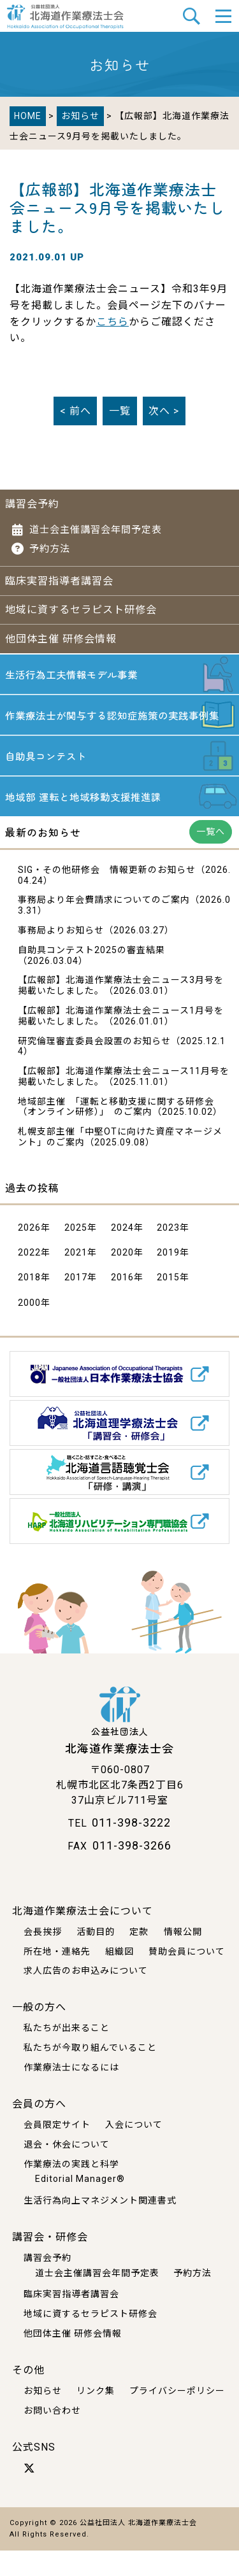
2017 (75, 1303)
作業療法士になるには (71, 2093)
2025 (75, 1253)
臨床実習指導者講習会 (59, 581)
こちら (112, 322)
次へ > (163, 411)
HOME (27, 116)
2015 (168, 1303)
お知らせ (80, 116)
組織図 (119, 1977)
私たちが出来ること (67, 2054)
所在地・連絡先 (57, 1977)
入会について (134, 2150)
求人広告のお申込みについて (86, 1997)
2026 (29, 1253)
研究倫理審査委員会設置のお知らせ (94, 1066)
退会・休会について (67, 2170)
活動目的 (95, 1957)
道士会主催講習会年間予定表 (95, 529)
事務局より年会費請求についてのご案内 (104, 926)
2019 (168, 1278)
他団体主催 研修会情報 (61, 639)
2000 (29, 1328)
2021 (75, 1278)
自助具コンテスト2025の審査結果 (91, 975)
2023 (168, 1253)
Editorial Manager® (80, 2205)
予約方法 (49, 549)
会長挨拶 (43, 1957)
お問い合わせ (52, 2436)
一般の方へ (39, 2033)
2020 (122, 1278)
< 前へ (75, 411)
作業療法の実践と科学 (71, 2189)
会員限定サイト (57, 2150)
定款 (138, 1957)
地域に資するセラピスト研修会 (81, 610)
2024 (122, 1253)
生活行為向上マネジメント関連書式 (100, 2226)
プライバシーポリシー (177, 2416)
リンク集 (95, 2416)
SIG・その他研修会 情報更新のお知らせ (107, 895)
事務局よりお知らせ (61, 956)
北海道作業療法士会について (82, 1936)
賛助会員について (186, 1977)
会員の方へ (39, 2129)
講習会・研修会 (50, 2262)
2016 (122, 1303)
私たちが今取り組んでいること (90, 2074)
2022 (29, 1278)
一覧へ (210, 857)
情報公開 (183, 1957)
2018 (29, 1303)
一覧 (120, 411)
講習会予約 (32, 504)
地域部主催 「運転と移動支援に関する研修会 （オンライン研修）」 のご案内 (116, 1132)
